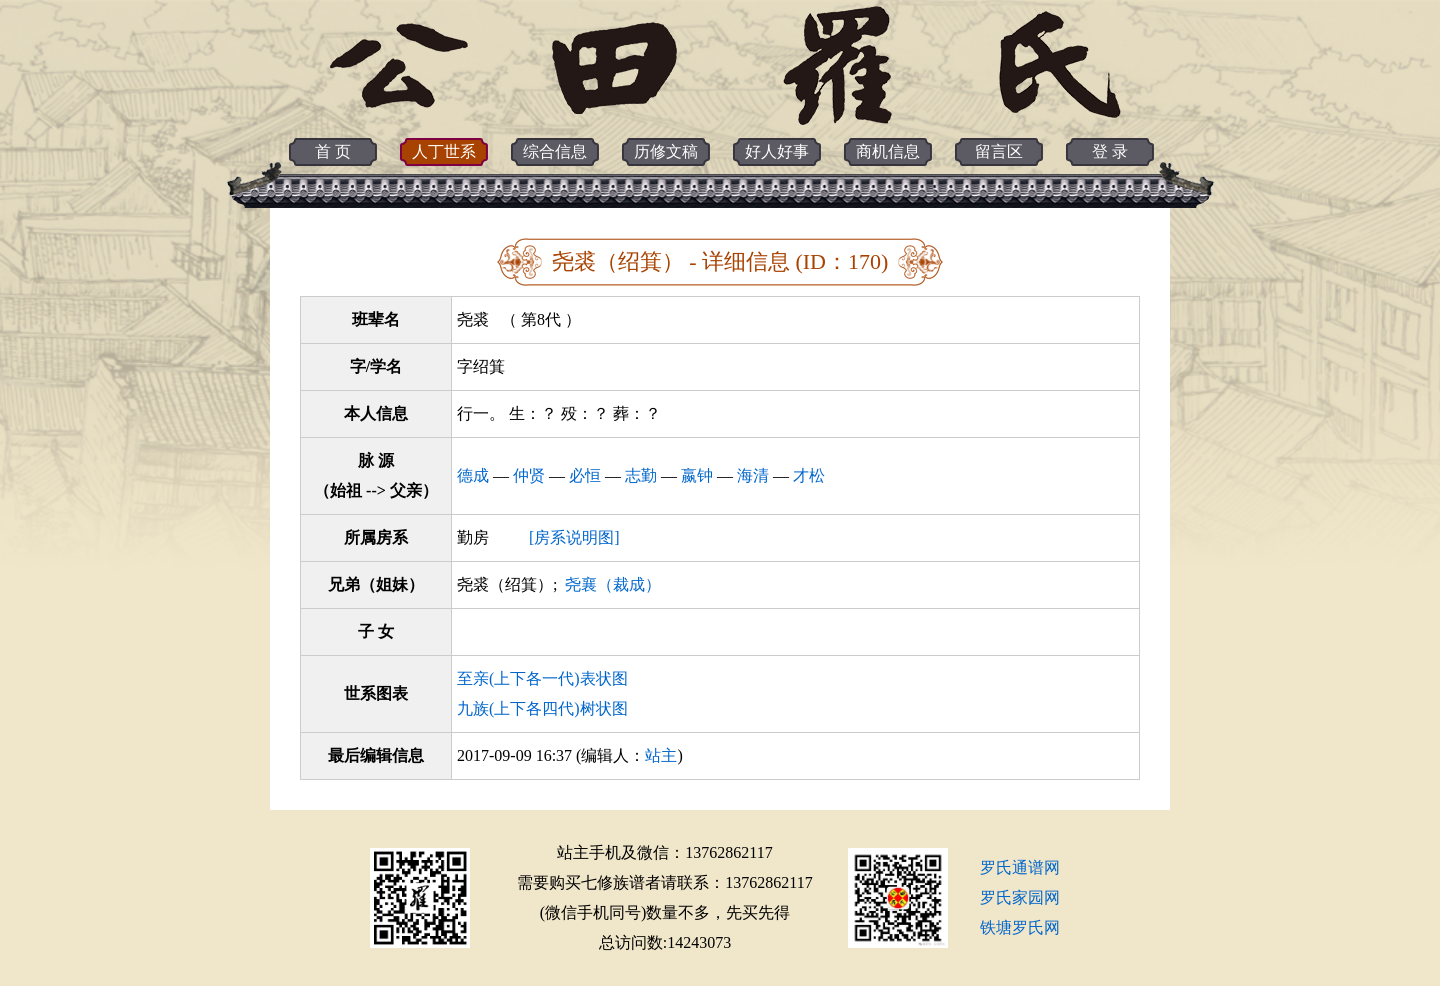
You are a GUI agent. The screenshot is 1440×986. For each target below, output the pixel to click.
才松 (809, 475)
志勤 (641, 475)
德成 (473, 475)
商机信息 (888, 151)
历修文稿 (666, 151)
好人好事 (777, 151)
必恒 (585, 475)
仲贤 (529, 475)
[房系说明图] (574, 537)
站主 (661, 755)
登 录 (1110, 151)
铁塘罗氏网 (1020, 927)
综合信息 (555, 151)
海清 (753, 475)
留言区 (999, 151)
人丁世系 (444, 151)
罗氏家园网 (1020, 897)
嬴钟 (697, 475)
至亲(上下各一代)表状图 (542, 678)
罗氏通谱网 (1020, 867)
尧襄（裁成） (613, 584)
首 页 (333, 151)
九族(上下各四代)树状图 (542, 708)
